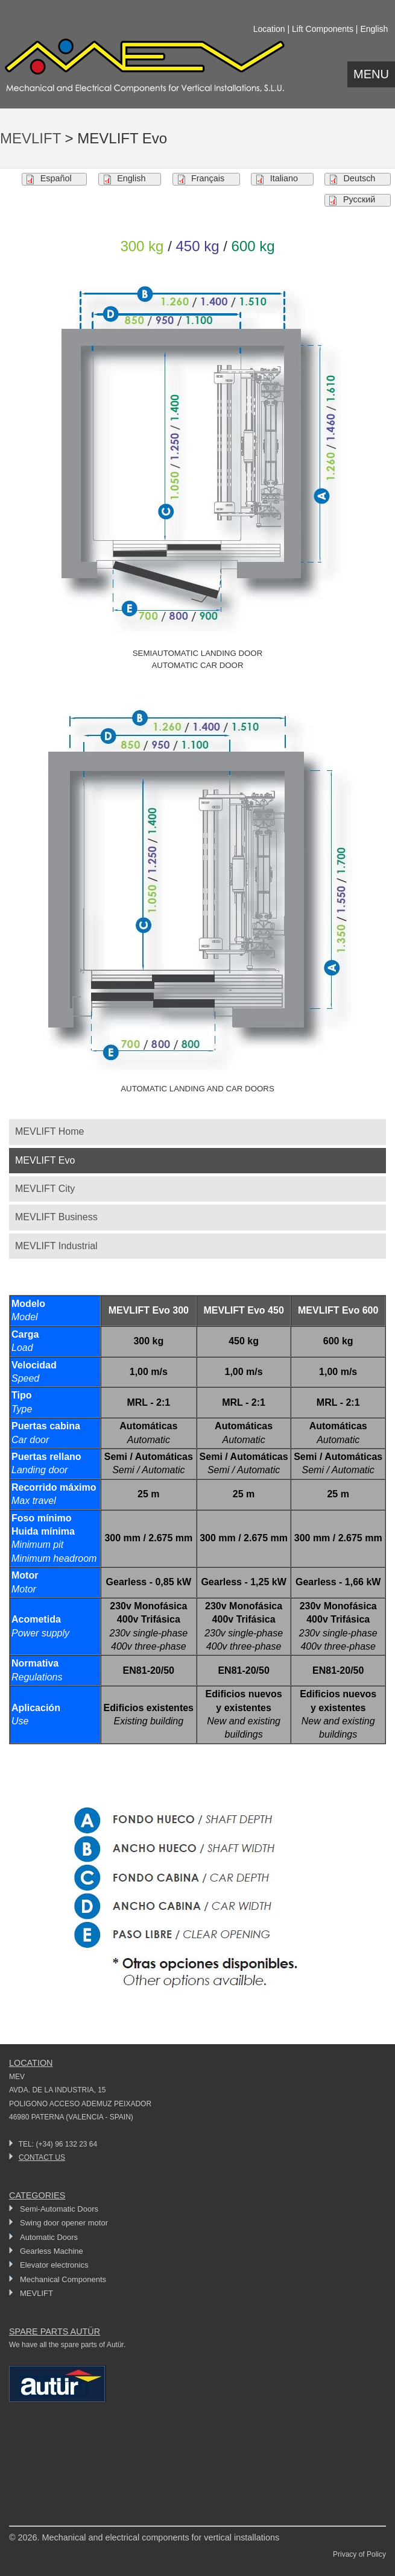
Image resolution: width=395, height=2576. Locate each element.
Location (269, 29)
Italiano (284, 178)
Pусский (359, 199)
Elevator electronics (54, 2264)
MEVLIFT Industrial (56, 1246)
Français (207, 178)
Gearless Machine (51, 2251)
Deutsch (360, 178)
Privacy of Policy (359, 2554)
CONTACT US (42, 2157)
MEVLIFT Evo (45, 1160)
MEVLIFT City (45, 1189)
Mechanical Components (63, 2279)
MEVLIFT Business (56, 1217)
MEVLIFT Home (49, 1131)
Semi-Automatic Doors (59, 2208)
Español (56, 178)
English (131, 178)
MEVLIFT (30, 138)
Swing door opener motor (64, 2222)
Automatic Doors (49, 2237)
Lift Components (322, 29)
